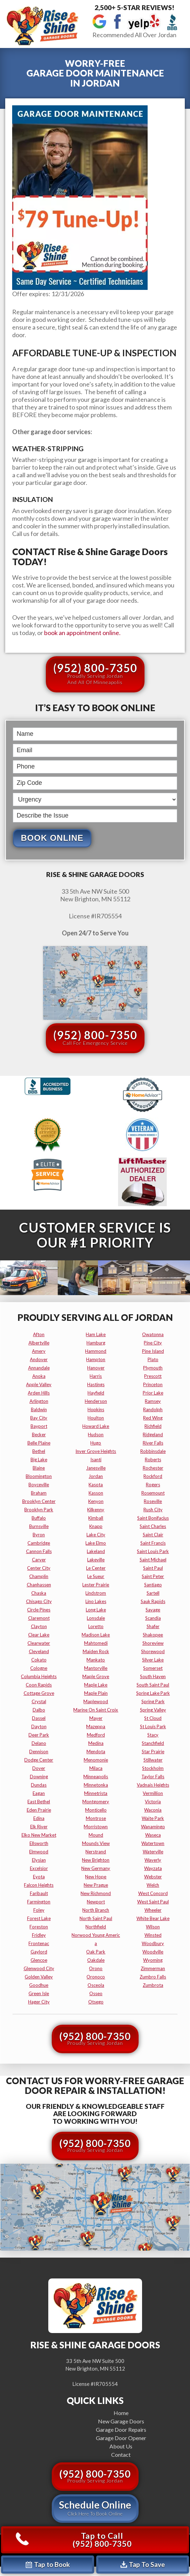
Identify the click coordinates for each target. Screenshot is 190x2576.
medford (96, 1735)
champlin (38, 1576)
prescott (153, 1376)
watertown (152, 1843)
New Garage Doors (121, 2421)
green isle (38, 1993)
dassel (39, 1718)
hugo (95, 1443)
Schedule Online (95, 2508)
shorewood (153, 1651)
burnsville (39, 1526)
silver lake (153, 1660)
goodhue (38, 1985)
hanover (96, 1368)
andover (39, 1359)
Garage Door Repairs (121, 2429)
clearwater (38, 1643)
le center (96, 1568)
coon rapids (39, 1685)
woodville (152, 1952)
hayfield (96, 1393)
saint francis (153, 1543)
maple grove (95, 1676)
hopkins (96, 1409)
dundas (39, 1785)
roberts (153, 1459)
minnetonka (96, 1785)
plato (153, 1359)
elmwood (38, 1851)
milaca (95, 1768)
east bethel (38, 1801)
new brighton (95, 1860)
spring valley (153, 1710)
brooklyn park (38, 1509)
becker (39, 1434)
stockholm (153, 1768)
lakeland (96, 1551)
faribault (39, 1893)
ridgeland (153, 1434)
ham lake (96, 1334)
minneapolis (95, 1776)
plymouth (153, 1368)
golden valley (39, 1977)
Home (121, 2413)
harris (96, 1376)
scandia (153, 1618)
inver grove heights (95, 1451)
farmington (38, 1901)
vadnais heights (153, 1785)
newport (96, 1901)
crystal (39, 1701)
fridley (39, 1935)
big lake (39, 1459)
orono (95, 1968)
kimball (95, 1518)
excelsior (39, 1868)
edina (38, 1818)
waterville (153, 1851)
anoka (39, 1376)
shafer (153, 1626)
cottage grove (39, 1693)
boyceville (38, 1484)
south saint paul (153, 1685)
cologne (38, 1668)
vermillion (153, 1793)
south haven (153, 1676)
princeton (153, 1384)
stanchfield (153, 1743)
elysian (39, 1860)
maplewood (95, 1701)
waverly (152, 1860)
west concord (153, 1893)
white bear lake (153, 1918)
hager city (39, 2002)
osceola (96, 1985)
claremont (39, 1618)
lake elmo (95, 1543)
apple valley (38, 1384)
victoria (153, 1801)
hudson (96, 1434)
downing (39, 1776)
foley (38, 1910)
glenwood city (39, 1968)
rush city (153, 1509)
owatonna (153, 1334)
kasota (96, 1484)
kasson (96, 1493)
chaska (38, 1593)
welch (153, 1885)
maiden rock (96, 1651)
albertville (38, 1343)
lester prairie (95, 1584)
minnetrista (95, 1793)
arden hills (39, 1393)
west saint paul (153, 1901)
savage (153, 1609)
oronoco (95, 1977)
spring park (153, 1701)
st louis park (153, 1726)
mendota (95, 1751)
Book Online (52, 838)
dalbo (39, 1710)
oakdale (96, 1960)
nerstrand (95, 1851)
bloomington (39, 1476)
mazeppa (95, 1726)
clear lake (38, 1635)
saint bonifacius (153, 1518)
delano (39, 1743)
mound (96, 1835)
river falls (153, 1443)
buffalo (39, 1518)
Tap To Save (142, 2564)
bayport (39, 1426)
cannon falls (39, 1551)
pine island (153, 1351)
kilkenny (95, 1509)
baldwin (39, 1409)
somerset (153, 1668)
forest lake (39, 1918)
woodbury (153, 1943)
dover (38, 1768)
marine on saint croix (95, 1710)
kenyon (96, 1501)
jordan (96, 1476)
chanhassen (39, 1584)
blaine (39, 1468)
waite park (153, 1818)
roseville (153, 1501)
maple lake (95, 1685)
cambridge (38, 1543)
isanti (95, 1459)
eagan (39, 1793)
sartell (153, 1593)
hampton (95, 1359)
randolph (153, 1409)
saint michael (153, 1559)
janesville (96, 1468)
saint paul (153, 1568)
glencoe (39, 1960)
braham (39, 1493)
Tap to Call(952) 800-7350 (73, 2540)
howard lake (95, 1426)
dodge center (38, 1760)
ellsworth (39, 1843)
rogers (153, 1484)
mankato (95, 1660)
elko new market (39, 1835)
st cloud (153, 1718)
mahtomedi (96, 1643)
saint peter (153, 1576)
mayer (95, 1718)
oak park (95, 1952)
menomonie (96, 1760)
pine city (153, 1343)
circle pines (38, 1609)
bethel (38, 1451)
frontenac (38, 1943)
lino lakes (95, 1601)
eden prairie (39, 1810)
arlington (39, 1401)
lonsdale (96, 1618)
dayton (39, 1726)
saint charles (153, 1526)
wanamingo (153, 1826)
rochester (153, 1468)
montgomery (95, 1801)
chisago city (39, 1601)
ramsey (153, 1401)
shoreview (153, 1643)
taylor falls (152, 1776)
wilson (153, 1926)
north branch (95, 1910)
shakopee (153, 1635)
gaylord (39, 1952)
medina (96, 1743)
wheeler (153, 1910)
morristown (96, 1826)
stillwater (153, 1760)
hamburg (95, 1343)
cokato (39, 1660)
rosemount (153, 1493)
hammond (95, 1351)
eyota (39, 1876)
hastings (96, 1384)
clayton (39, 1626)
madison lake (96, 1635)
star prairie (153, 1751)
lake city (95, 1534)
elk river (39, 1826)
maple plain (96, 1693)
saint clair (153, 1534)
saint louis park (153, 1551)
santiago (153, 1584)
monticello (96, 1810)
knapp (95, 1526)
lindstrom (95, 1593)
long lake (96, 1609)
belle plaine (38, 1443)
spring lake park (153, 1693)
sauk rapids (153, 1601)
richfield (153, 1426)
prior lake (153, 1393)
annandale (39, 1368)
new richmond (96, 1893)
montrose (96, 1818)
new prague (96, 1885)
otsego (96, 2002)
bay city (38, 1418)
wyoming (153, 1960)
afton (38, 1334)
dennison (38, 1751)
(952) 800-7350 (95, 673)
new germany (95, 1868)
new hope (95, 1876)
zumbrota (153, 1985)
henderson (96, 1401)
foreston (39, 1926)
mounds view (96, 1843)
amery (39, 1351)
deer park (38, 1735)
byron (39, 1534)
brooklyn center (39, 1501)
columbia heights (39, 1676)
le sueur (95, 1576)
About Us (120, 2446)
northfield (95, 1926)
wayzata (153, 1868)
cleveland (39, 1651)
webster (153, 1876)
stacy (152, 1735)
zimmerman (153, 1968)
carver (39, 1559)
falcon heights (38, 1885)
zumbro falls (153, 1977)
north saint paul (96, 1918)
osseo (95, 1993)
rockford (152, 1476)
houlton (96, 1418)
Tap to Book (47, 2564)
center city (38, 1568)
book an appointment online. (82, 632)
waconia (153, 1810)
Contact (121, 2454)
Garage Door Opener (121, 2438)
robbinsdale (153, 1451)
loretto (96, 1626)
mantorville (95, 1668)
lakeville (96, 1559)
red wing (153, 1418)
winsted (153, 1935)
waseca (153, 1835)
